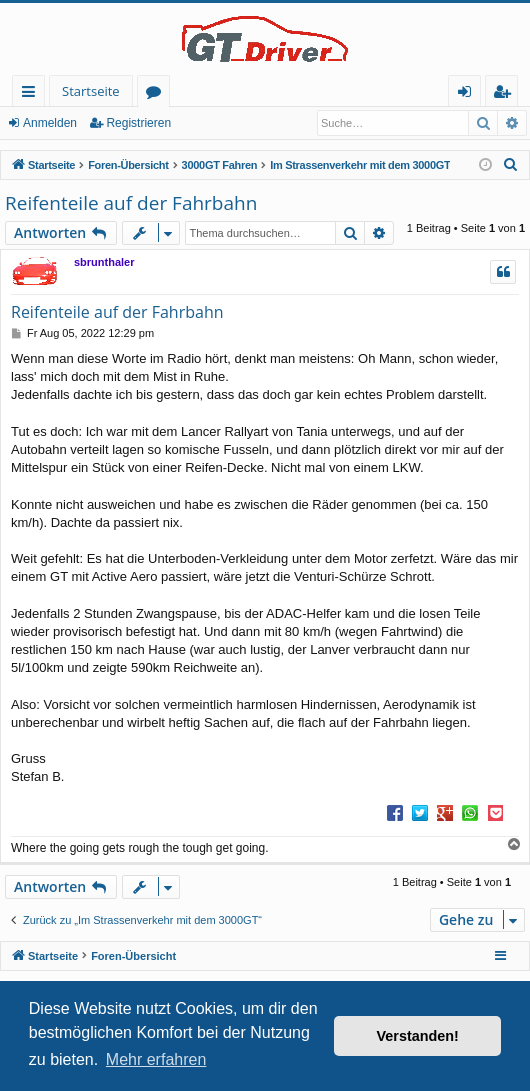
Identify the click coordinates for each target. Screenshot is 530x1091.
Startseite (91, 91)
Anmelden (50, 123)
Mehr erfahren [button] (156, 1059)
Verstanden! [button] (418, 1036)
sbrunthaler (104, 262)
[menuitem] (511, 165)
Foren (157, 94)
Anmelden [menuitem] (470, 94)
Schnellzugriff (32, 94)
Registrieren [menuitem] (506, 94)
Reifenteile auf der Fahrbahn (131, 203)
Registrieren (138, 123)
